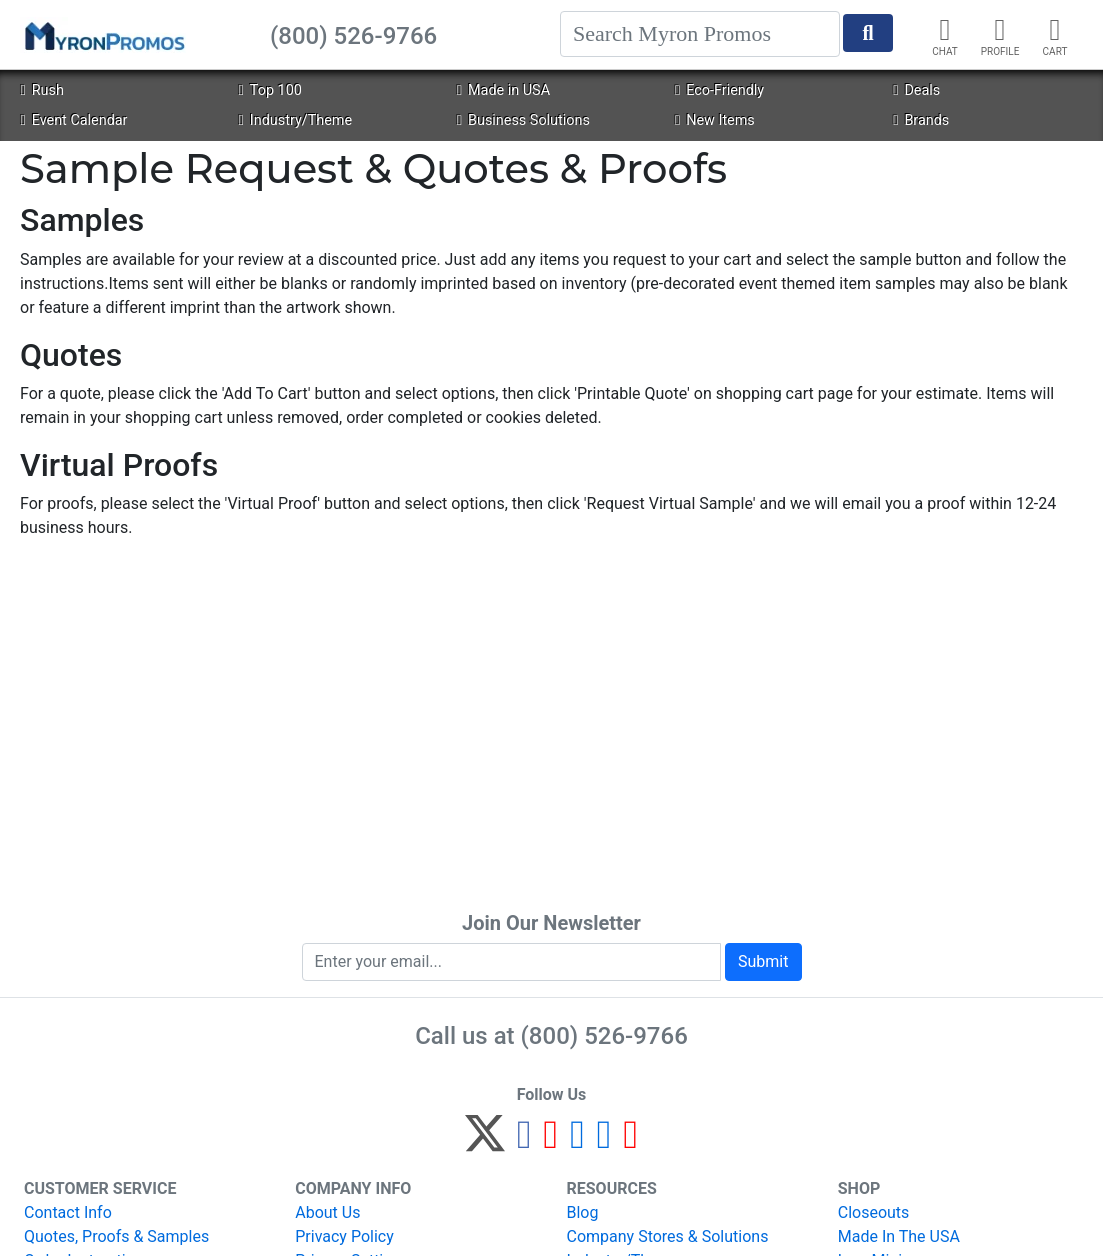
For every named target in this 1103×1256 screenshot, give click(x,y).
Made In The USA (899, 1236)
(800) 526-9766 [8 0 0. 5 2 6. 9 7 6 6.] (604, 1036)
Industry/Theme (295, 120)
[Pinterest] (551, 1142)
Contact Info (68, 1212)
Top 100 (270, 90)
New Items (715, 120)
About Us (327, 1212)
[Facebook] (524, 1142)
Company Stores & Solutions (668, 1236)
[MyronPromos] (103, 35)
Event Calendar (73, 120)
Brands (921, 120)
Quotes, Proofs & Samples (116, 1236)
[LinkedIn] (604, 1142)
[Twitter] (485, 1142)
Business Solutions (523, 120)
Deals (916, 90)
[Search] (700, 34)
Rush (41, 90)
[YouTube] (630, 1142)
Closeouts (874, 1212)
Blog (583, 1212)
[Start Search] (868, 33)
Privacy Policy (344, 1236)
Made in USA (503, 90)
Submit (763, 961)
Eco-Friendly (719, 90)
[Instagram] (577, 1142)
